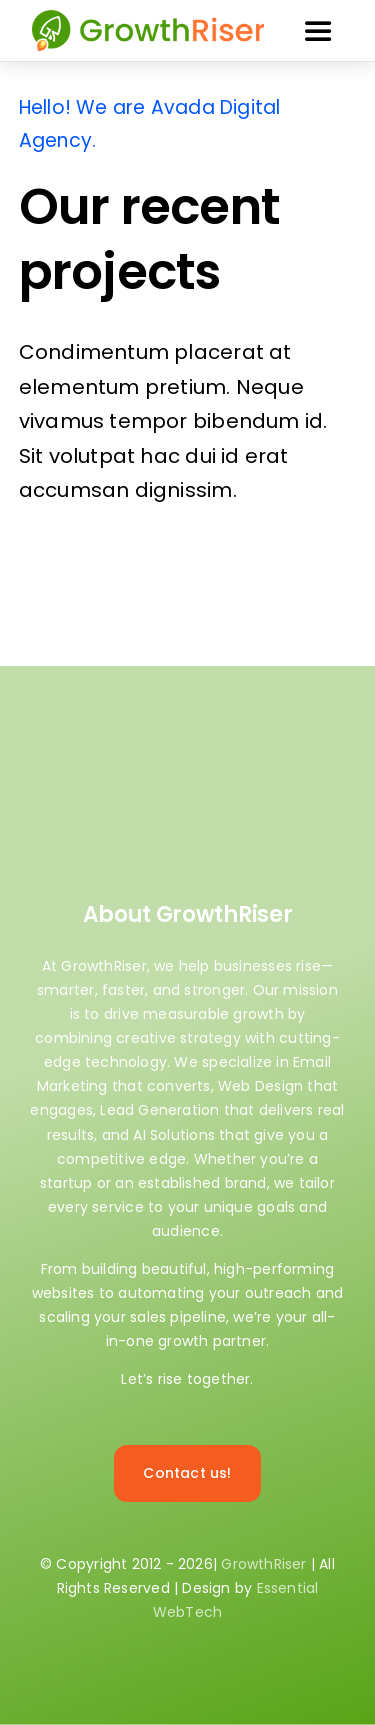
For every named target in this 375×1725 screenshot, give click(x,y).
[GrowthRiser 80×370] (148, 12)
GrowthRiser (263, 1564)
